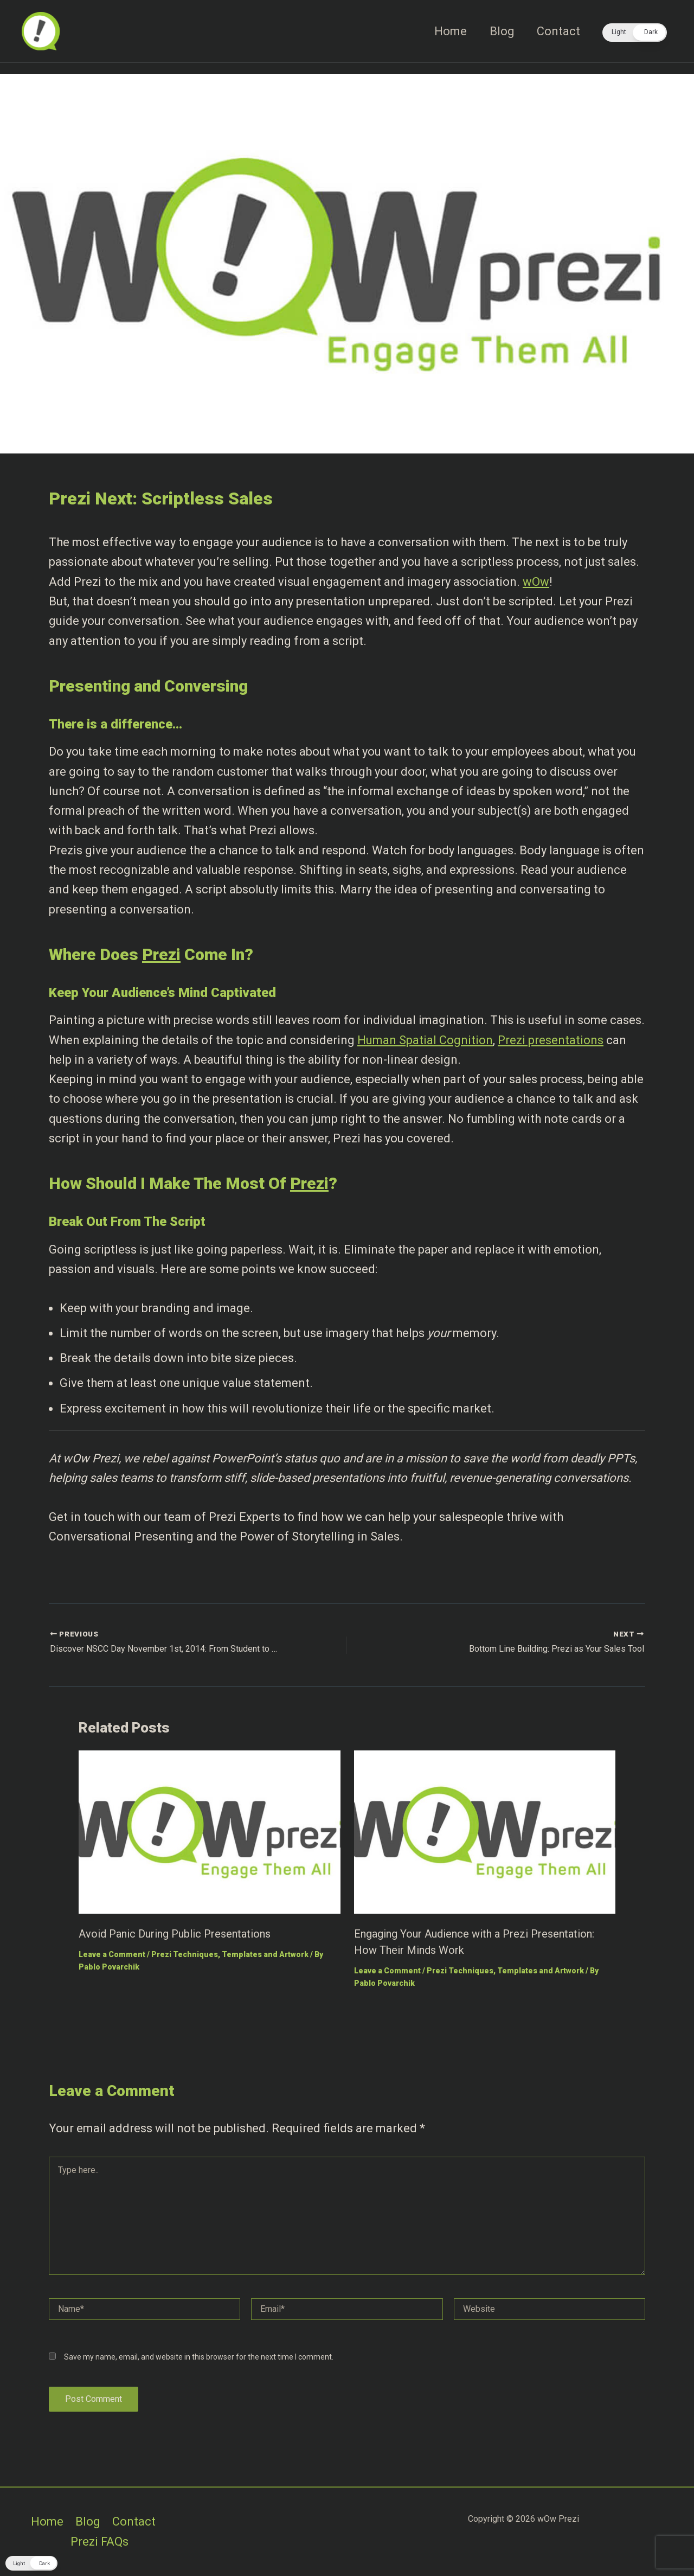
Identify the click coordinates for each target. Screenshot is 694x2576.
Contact (558, 31)
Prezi (161, 954)
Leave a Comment (112, 1954)
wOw (536, 582)
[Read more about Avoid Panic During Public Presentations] (209, 1831)
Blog (499, 31)
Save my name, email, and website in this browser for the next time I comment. (198, 2357)
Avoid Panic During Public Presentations (175, 1933)
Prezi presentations (550, 1040)
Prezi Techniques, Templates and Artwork (230, 1954)
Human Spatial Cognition (425, 1040)
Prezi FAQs (99, 2541)
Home (447, 31)
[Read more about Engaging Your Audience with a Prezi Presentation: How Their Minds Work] (485, 1831)
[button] (634, 32)
